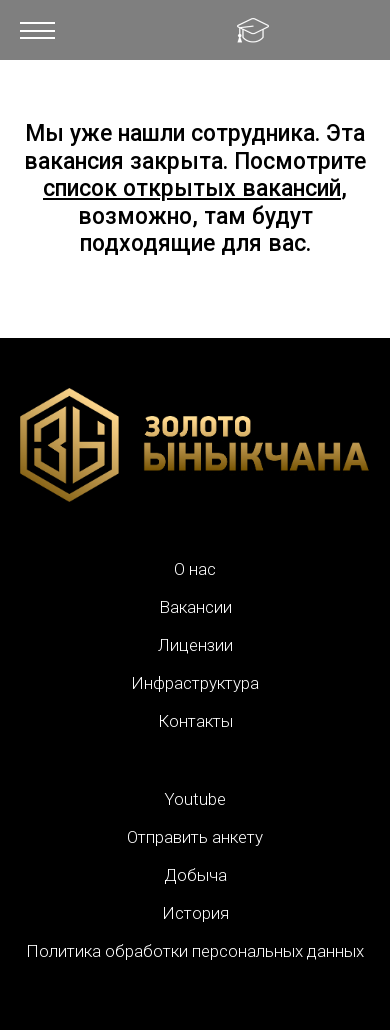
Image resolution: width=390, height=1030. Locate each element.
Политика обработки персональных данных (195, 951)
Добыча (195, 875)
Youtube (195, 799)
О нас (195, 569)
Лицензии (195, 645)
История (195, 913)
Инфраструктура (195, 683)
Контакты (195, 721)
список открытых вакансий (192, 188)
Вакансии (195, 607)
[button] (37, 30)
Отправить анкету (195, 837)
